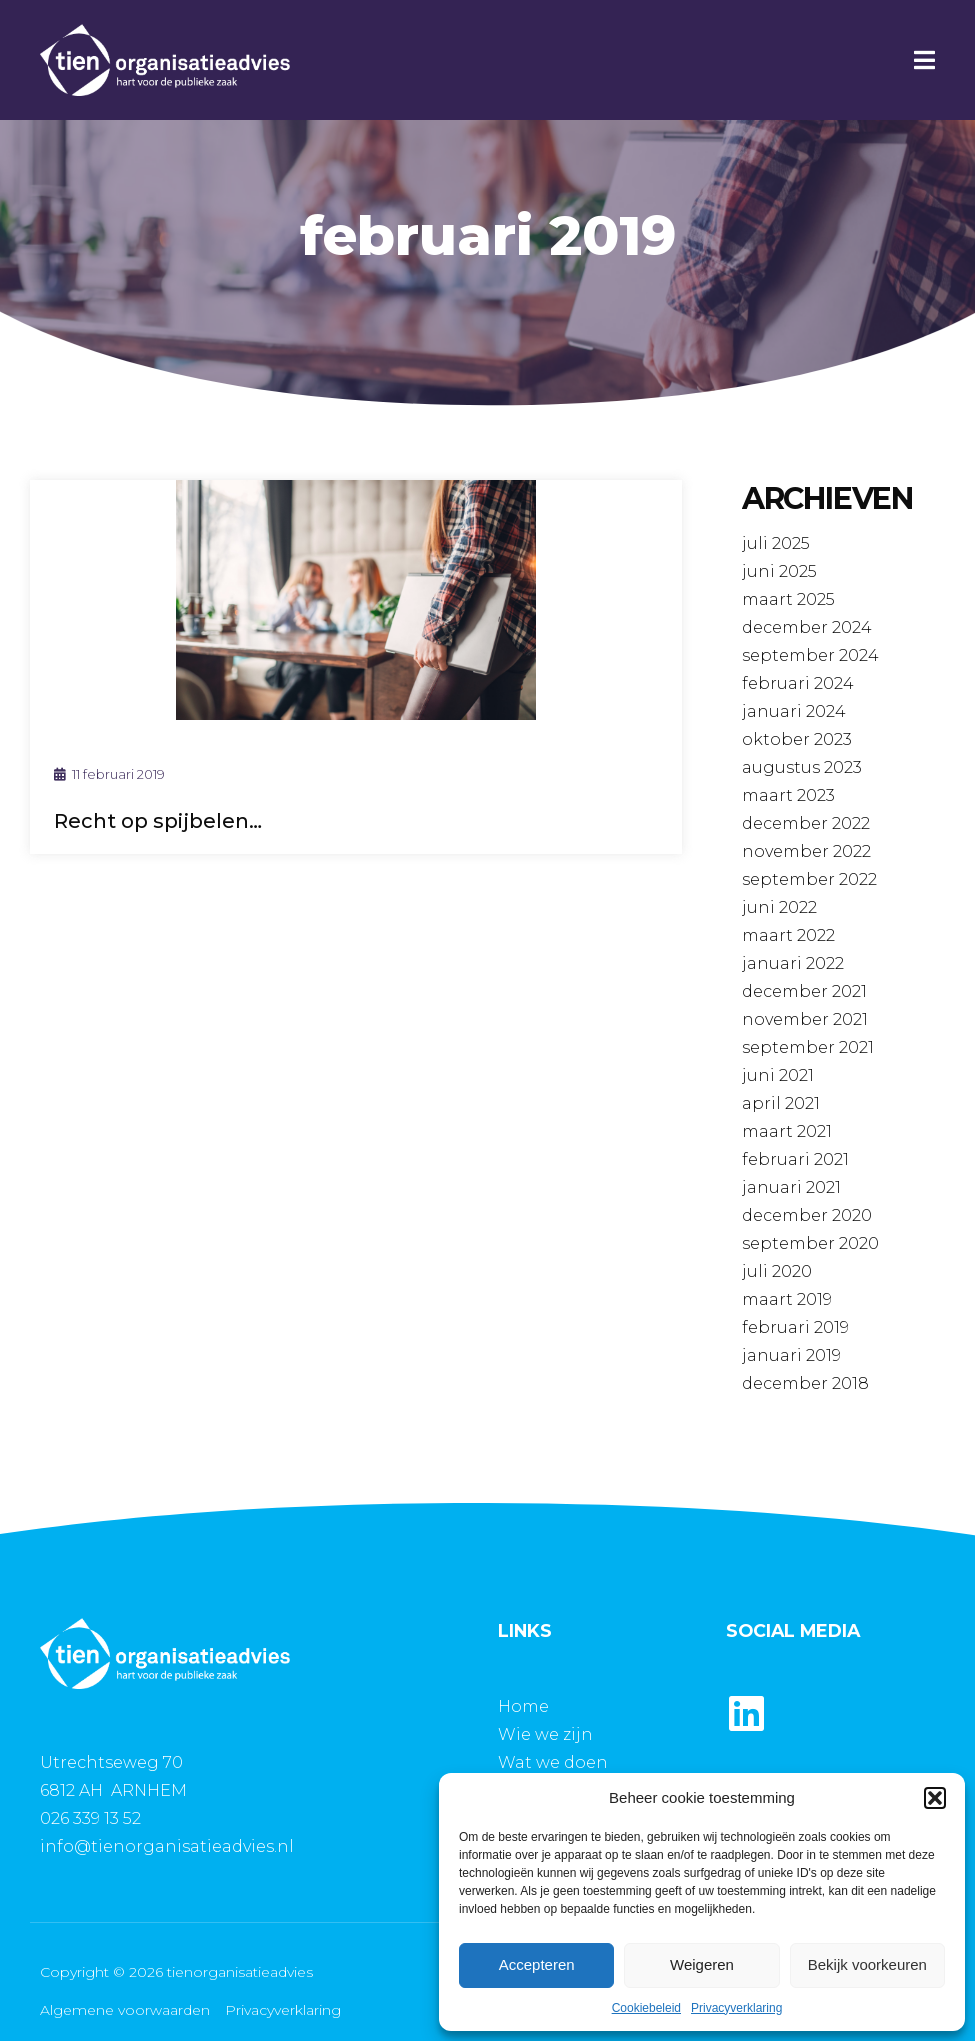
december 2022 (806, 823)
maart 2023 (788, 795)
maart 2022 (788, 935)
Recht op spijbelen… (158, 821)
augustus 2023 (802, 767)
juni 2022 (779, 907)
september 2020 (810, 1243)
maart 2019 (787, 1299)
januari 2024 (794, 711)
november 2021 (805, 1019)
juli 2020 (777, 1271)
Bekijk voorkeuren (867, 1964)
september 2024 (810, 655)
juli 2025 (776, 543)
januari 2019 (791, 1355)
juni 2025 (779, 571)
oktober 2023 (797, 739)
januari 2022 (793, 963)
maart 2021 (787, 1131)
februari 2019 (795, 1327)
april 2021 (781, 1103)
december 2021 (804, 991)
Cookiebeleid (646, 2008)
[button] (935, 1798)
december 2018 (805, 1383)
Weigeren (702, 1964)
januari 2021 (791, 1187)
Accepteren (537, 1964)
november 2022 (806, 851)
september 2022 (809, 879)
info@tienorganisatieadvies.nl (167, 1846)
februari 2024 (798, 683)
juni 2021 (778, 1075)
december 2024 (807, 627)
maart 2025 (788, 599)
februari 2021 (795, 1159)
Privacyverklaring (736, 2008)
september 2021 (808, 1047)
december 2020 (807, 1215)
